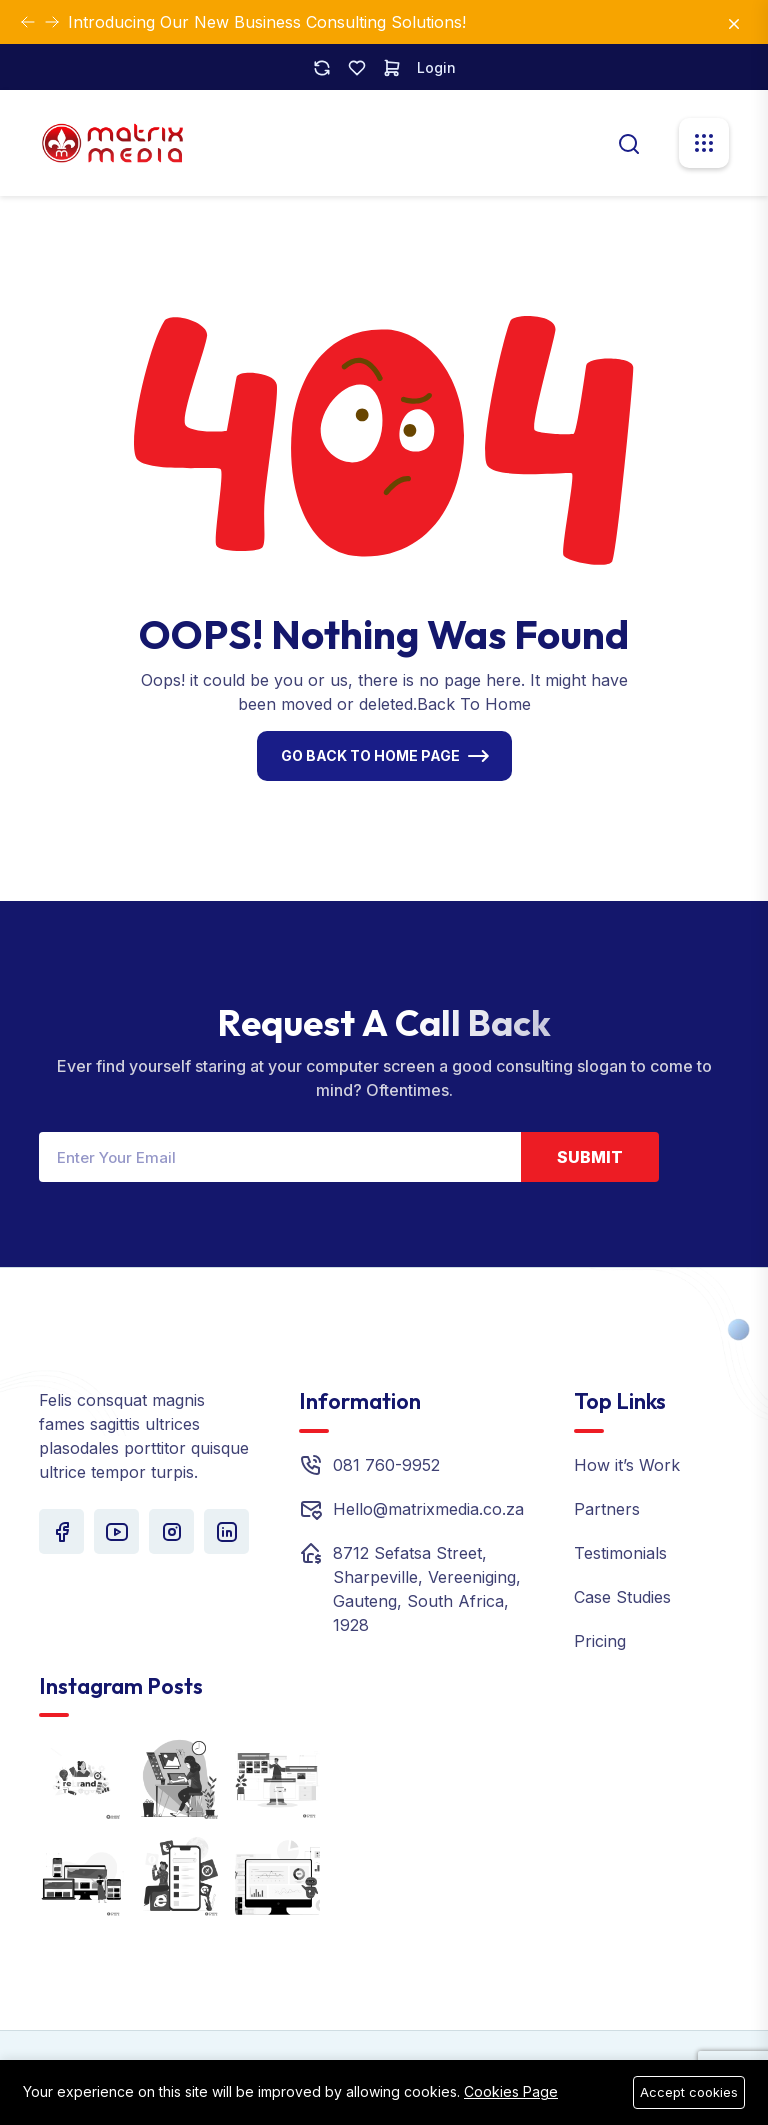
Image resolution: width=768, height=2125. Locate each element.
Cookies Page (511, 2091)
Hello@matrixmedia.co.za (428, 1509)
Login (436, 67)
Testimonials (620, 1553)
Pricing (600, 1641)
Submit (590, 1157)
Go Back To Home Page (370, 755)
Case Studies (622, 1597)
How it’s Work (627, 1465)
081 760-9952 (386, 1465)
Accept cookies (689, 2092)
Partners (607, 1509)
